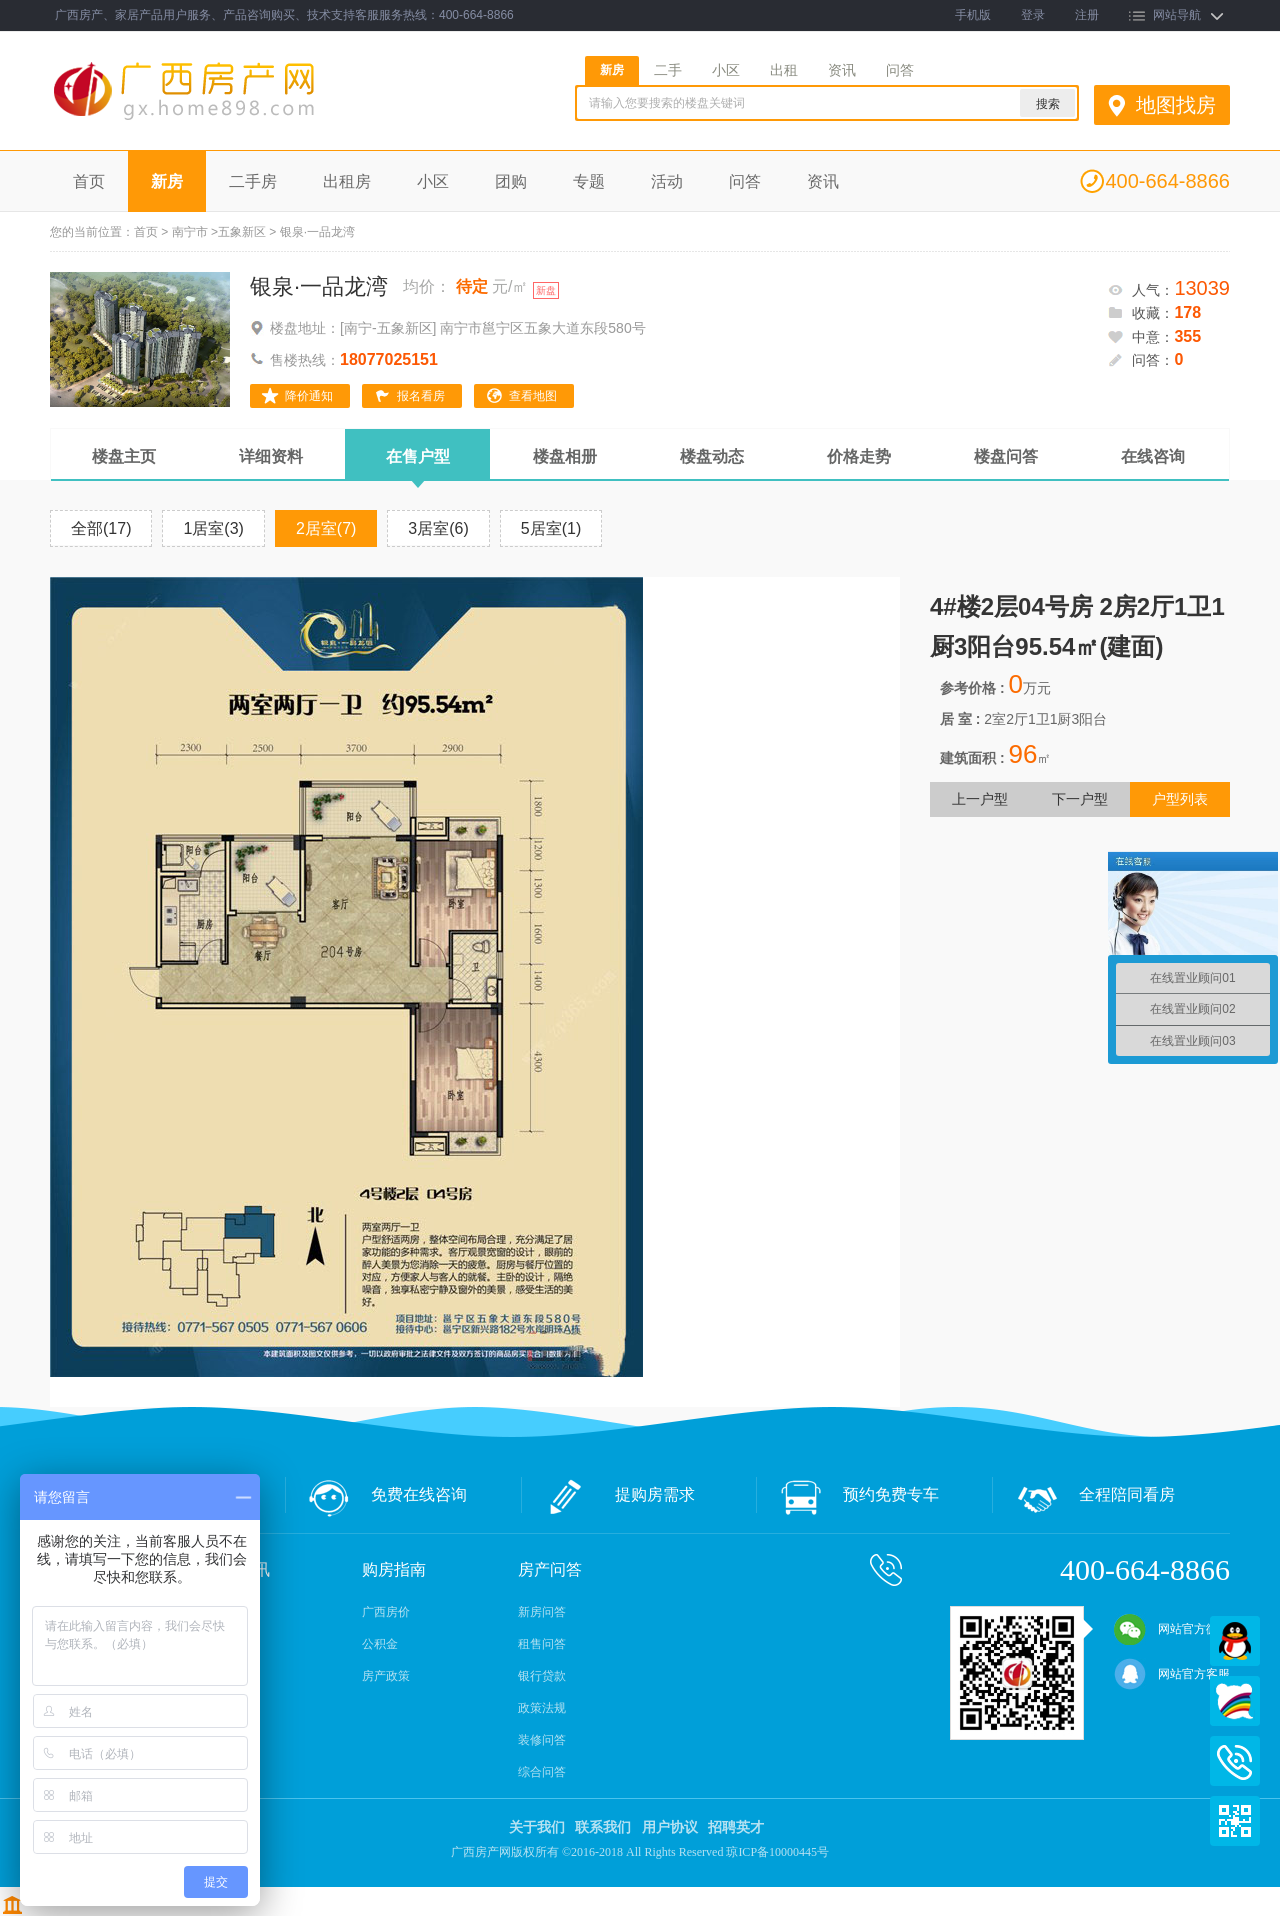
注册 (1087, 15)
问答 (900, 70)
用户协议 (670, 1827)
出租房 (347, 181)
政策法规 (542, 1708)
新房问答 (542, 1612)
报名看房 (421, 396)
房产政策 (386, 1676)
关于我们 (537, 1827)
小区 (726, 70)
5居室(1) (551, 528)
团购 (511, 181)
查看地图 (533, 396)
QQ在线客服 (1235, 1641)
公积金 (380, 1644)
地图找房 (1176, 105)
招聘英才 (736, 1827)
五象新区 (242, 232)
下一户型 (1080, 799)
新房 (612, 70)
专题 (589, 181)
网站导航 (1177, 15)
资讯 (842, 70)
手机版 (973, 15)
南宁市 (190, 232)
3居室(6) (438, 528)
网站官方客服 (1172, 1674)
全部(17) (101, 528)
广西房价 (386, 1612)
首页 (89, 181)
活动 (667, 181)
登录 (1033, 15)
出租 (784, 70)
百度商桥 (1235, 1701)
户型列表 (1180, 799)
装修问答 (542, 1740)
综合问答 (542, 1772)
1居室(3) (213, 528)
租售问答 (542, 1644)
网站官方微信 (1172, 1629)
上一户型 (980, 799)
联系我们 (603, 1827)
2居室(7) (326, 528)
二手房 (253, 181)
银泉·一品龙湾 (319, 286)
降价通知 (309, 396)
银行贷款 (542, 1676)
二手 (668, 70)
